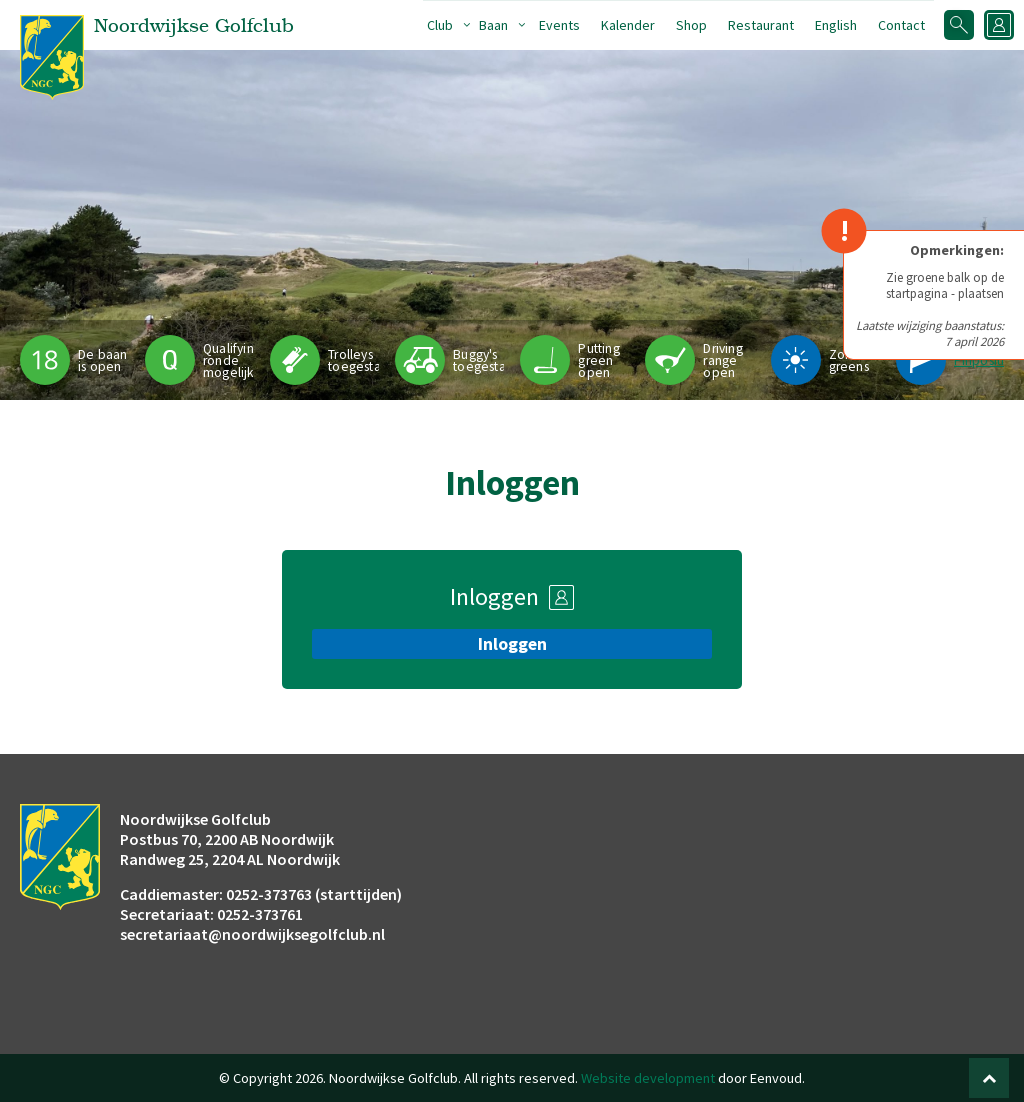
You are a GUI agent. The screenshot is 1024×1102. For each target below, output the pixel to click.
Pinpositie (983, 360)
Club (440, 25)
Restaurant (761, 25)
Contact (901, 25)
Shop (691, 25)
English (836, 25)
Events (559, 25)
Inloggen (512, 644)
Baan (493, 25)
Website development (648, 1078)
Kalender (628, 25)
